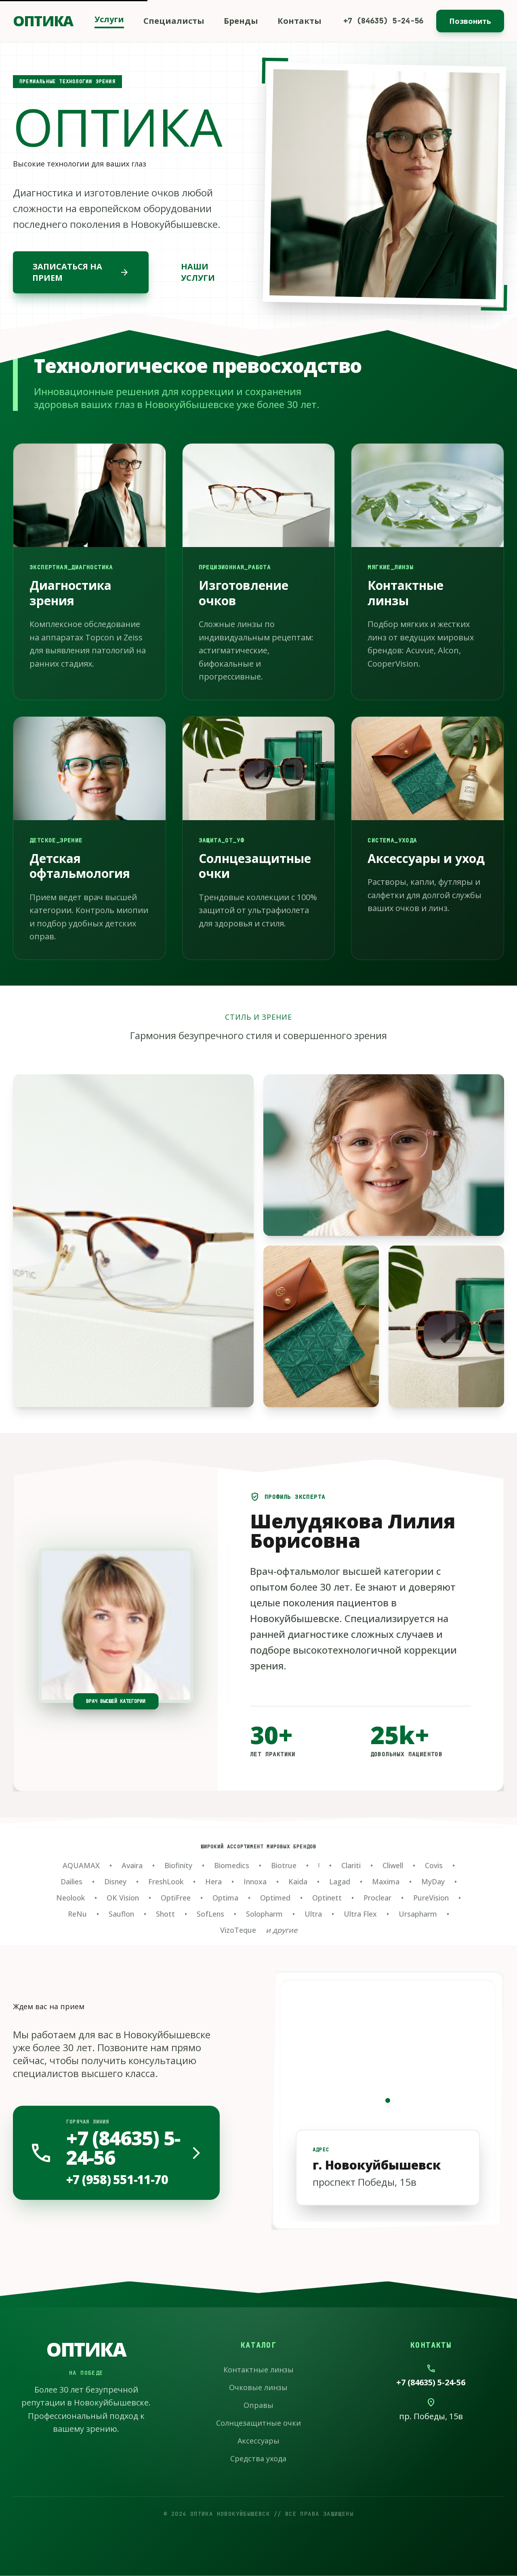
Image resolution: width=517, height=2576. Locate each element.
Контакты (299, 20)
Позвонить (470, 21)
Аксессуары (258, 2441)
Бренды (241, 20)
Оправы (258, 2405)
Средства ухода (258, 2458)
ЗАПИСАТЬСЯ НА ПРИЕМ (80, 272)
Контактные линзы (258, 2369)
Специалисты (173, 20)
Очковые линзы (258, 2387)
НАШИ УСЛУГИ (198, 272)
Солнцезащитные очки (258, 2423)
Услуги (109, 19)
